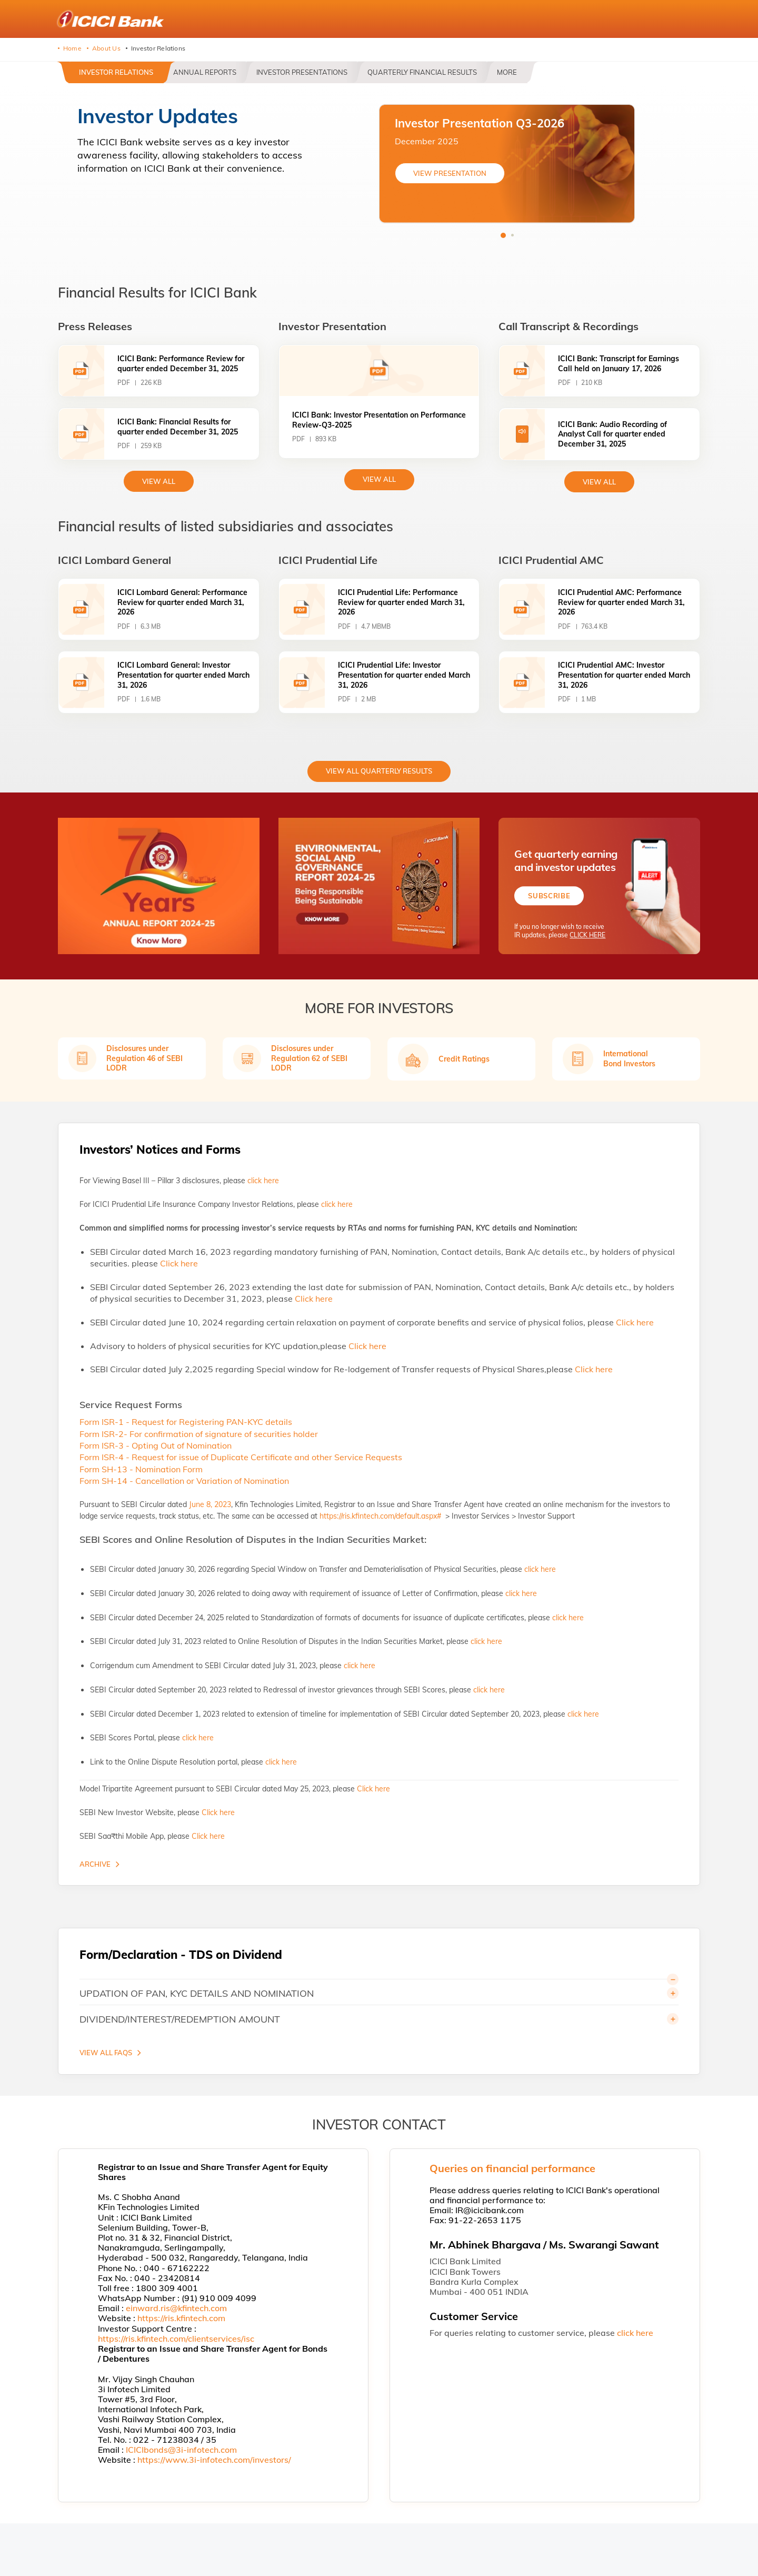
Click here (179, 1263)
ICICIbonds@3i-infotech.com (181, 2449)
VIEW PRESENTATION (449, 173)
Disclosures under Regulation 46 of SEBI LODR (144, 1058)
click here (263, 1180)
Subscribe (549, 896)
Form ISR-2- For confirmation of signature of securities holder (198, 1434)
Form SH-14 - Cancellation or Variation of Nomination (184, 1480)
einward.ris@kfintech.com (176, 2308)
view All (158, 481)
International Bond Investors (629, 1058)
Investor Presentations (301, 72)
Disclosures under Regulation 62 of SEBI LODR (309, 1058)
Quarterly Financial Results (422, 72)
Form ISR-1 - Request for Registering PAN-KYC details (185, 1421)
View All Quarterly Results (379, 771)
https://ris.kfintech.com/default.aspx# (381, 1516)
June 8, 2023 (210, 1504)
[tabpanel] (507, 163)
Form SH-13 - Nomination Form (141, 1469)
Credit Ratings (464, 1058)
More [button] (507, 72)
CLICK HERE (587, 935)
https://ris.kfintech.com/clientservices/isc (176, 2338)
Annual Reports (204, 72)
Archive (95, 1864)
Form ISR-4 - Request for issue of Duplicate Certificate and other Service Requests (240, 1457)
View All (379, 479)
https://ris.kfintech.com (181, 2318)
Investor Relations (116, 72)
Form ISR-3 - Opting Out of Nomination (155, 1445)
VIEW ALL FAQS (105, 2052)
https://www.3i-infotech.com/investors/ (214, 2459)
